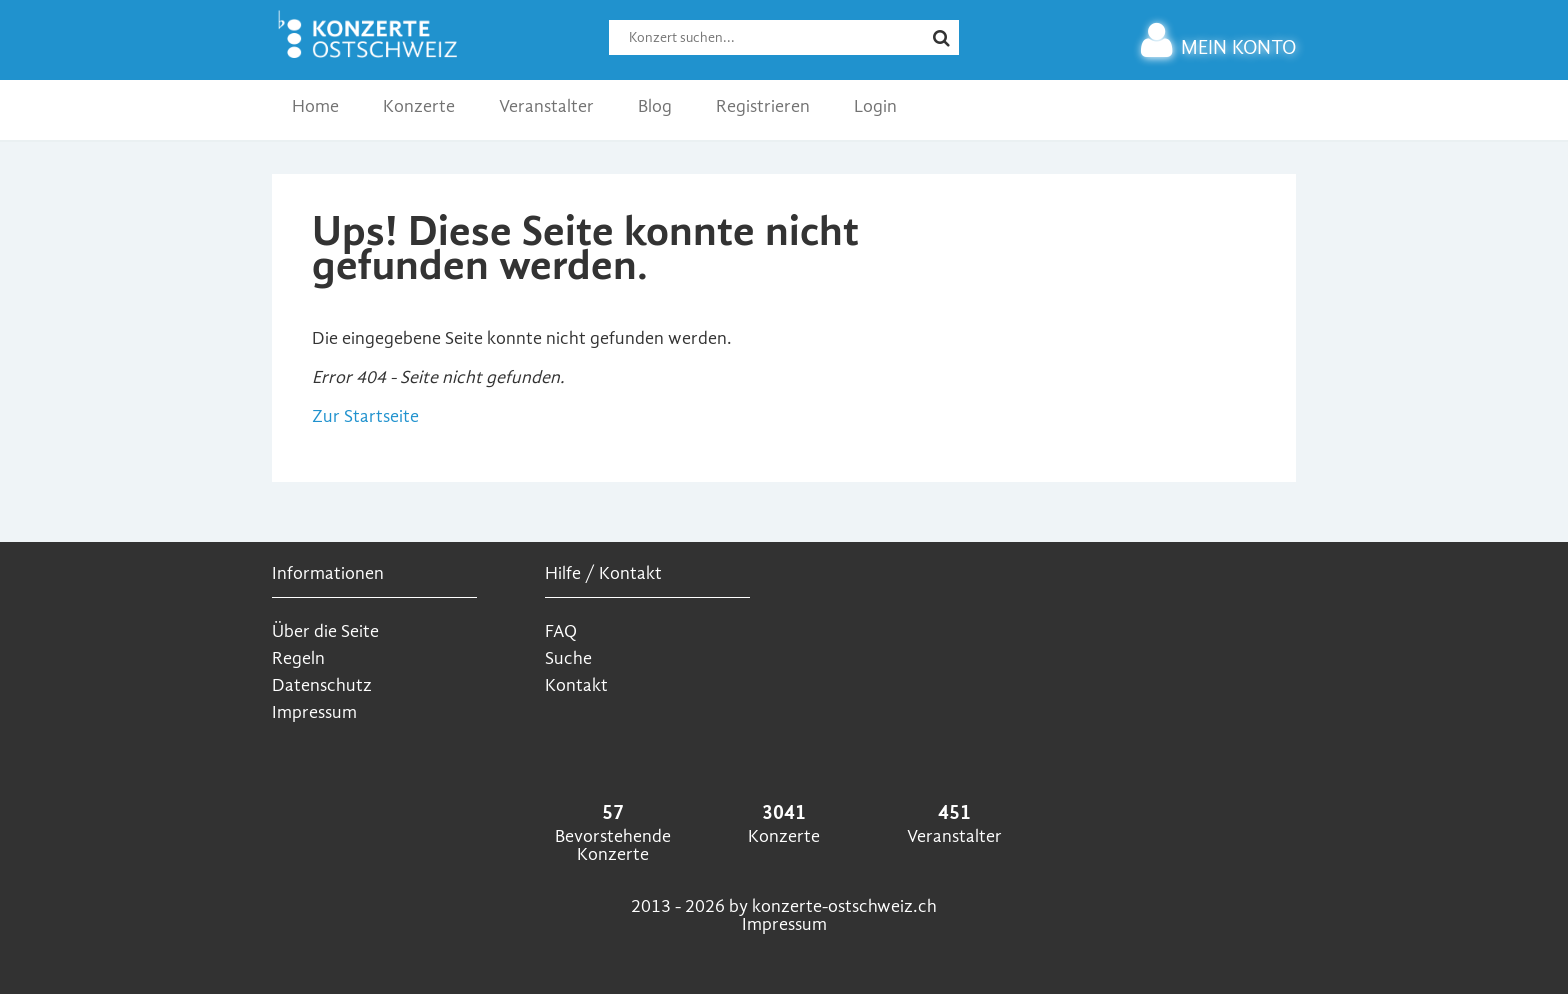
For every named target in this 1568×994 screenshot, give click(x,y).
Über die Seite (325, 631)
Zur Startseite (365, 416)
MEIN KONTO (1218, 47)
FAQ (561, 631)
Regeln (298, 658)
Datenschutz (322, 685)
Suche (568, 658)
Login (875, 106)
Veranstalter (546, 106)
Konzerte (419, 106)
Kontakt (576, 685)
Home (315, 106)
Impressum (314, 712)
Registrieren (763, 106)
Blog (655, 106)
